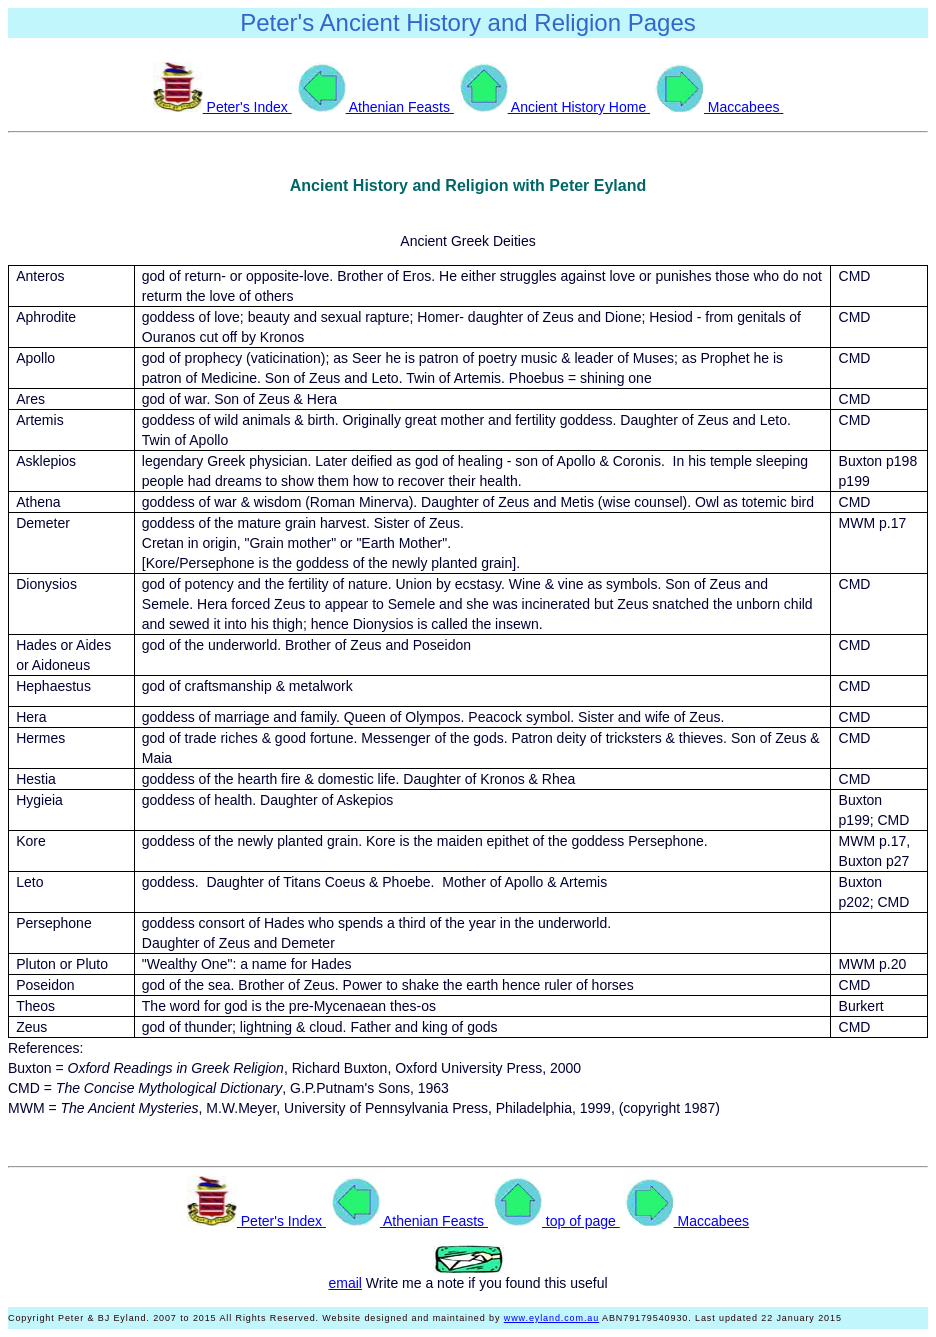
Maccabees (718, 107)
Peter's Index (222, 107)
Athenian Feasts (375, 107)
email (344, 1283)
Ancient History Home (554, 107)
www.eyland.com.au (551, 1318)
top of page (556, 1221)
